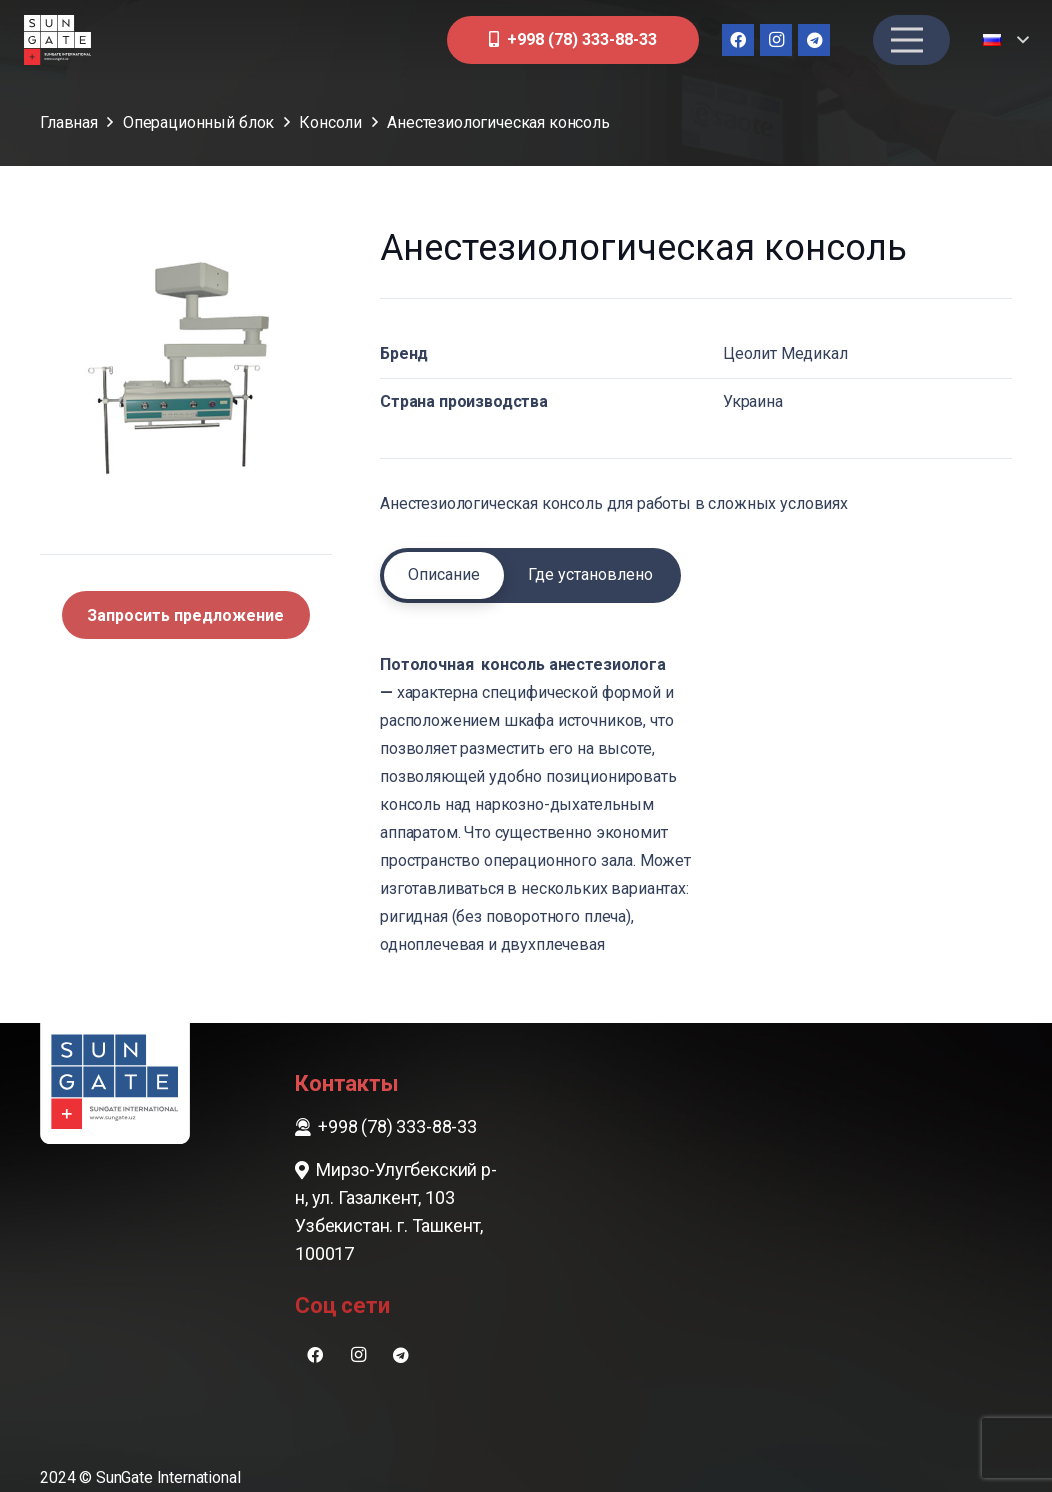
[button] (1005, 40)
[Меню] (907, 40)
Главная (69, 122)
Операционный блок (198, 122)
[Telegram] (814, 40)
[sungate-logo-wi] (57, 40)
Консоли (330, 122)
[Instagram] (776, 40)
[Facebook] (738, 40)
